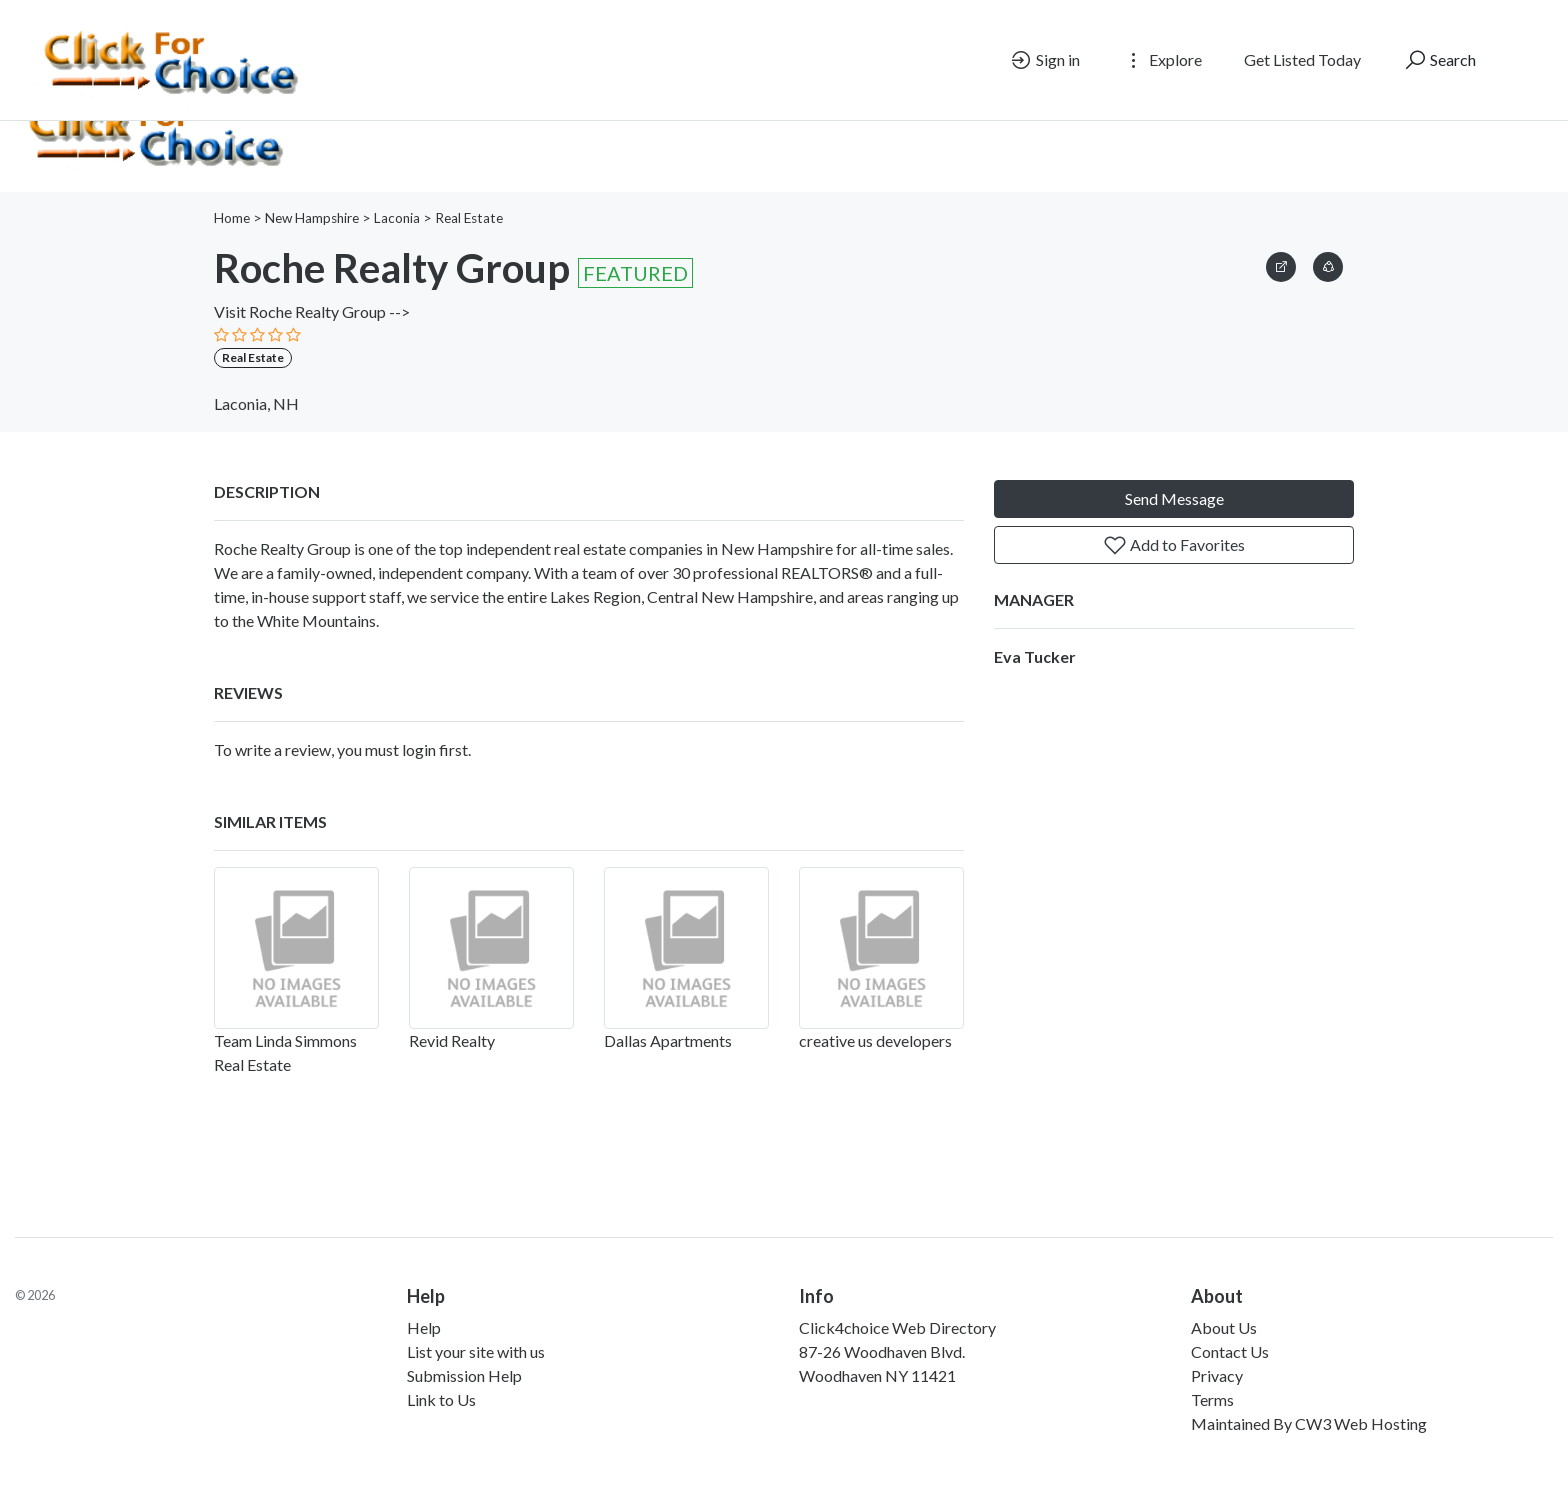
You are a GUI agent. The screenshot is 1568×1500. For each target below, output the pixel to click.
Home (232, 218)
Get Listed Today (1302, 59)
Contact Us (1230, 1351)
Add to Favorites (1174, 545)
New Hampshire (312, 218)
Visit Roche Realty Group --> (312, 311)
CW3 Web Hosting (1361, 1423)
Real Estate (469, 218)
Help (424, 1327)
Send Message (1174, 498)
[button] (1328, 263)
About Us (1224, 1327)
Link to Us (441, 1399)
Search (1439, 60)
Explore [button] (1162, 60)
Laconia (397, 218)
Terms (1212, 1399)
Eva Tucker (1035, 656)
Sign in (1044, 60)
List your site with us (476, 1351)
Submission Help (464, 1375)
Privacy (1217, 1375)
